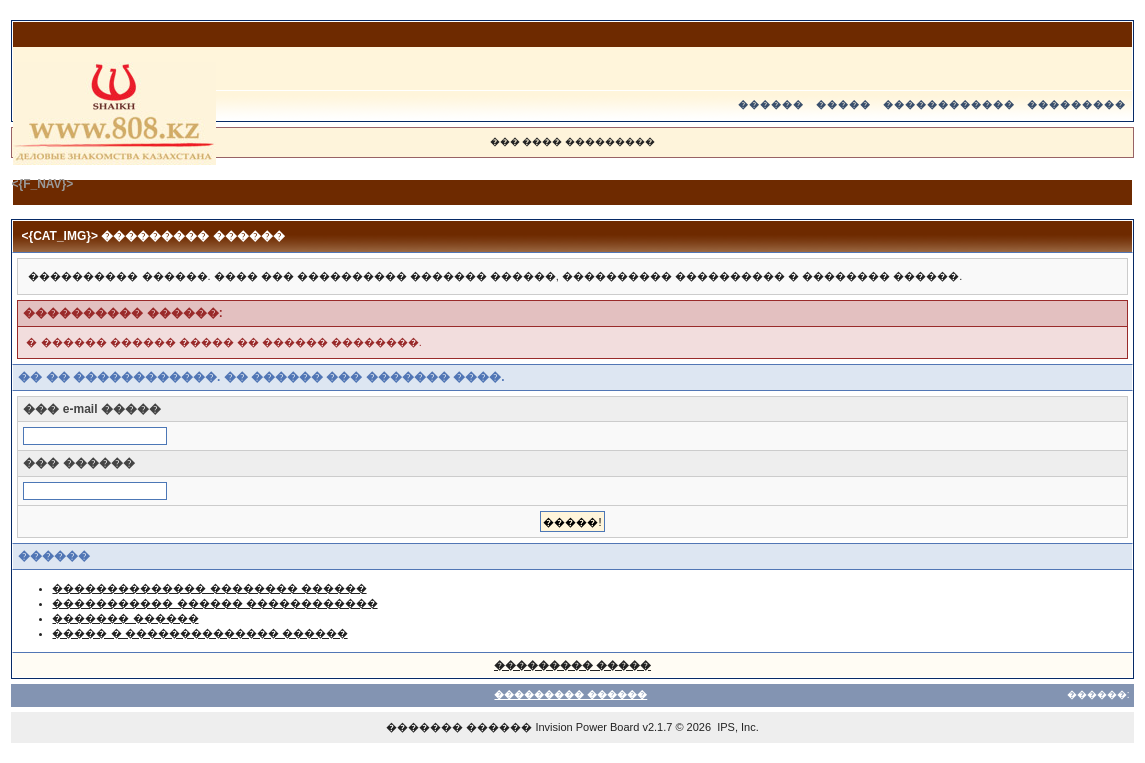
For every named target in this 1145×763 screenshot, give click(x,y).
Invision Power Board (587, 727)
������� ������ (125, 618)
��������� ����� (572, 665)
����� (843, 104)
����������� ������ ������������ (214, 603)
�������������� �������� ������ (209, 588)
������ (771, 104)
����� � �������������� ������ (199, 633)
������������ (949, 104)
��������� (1076, 104)
